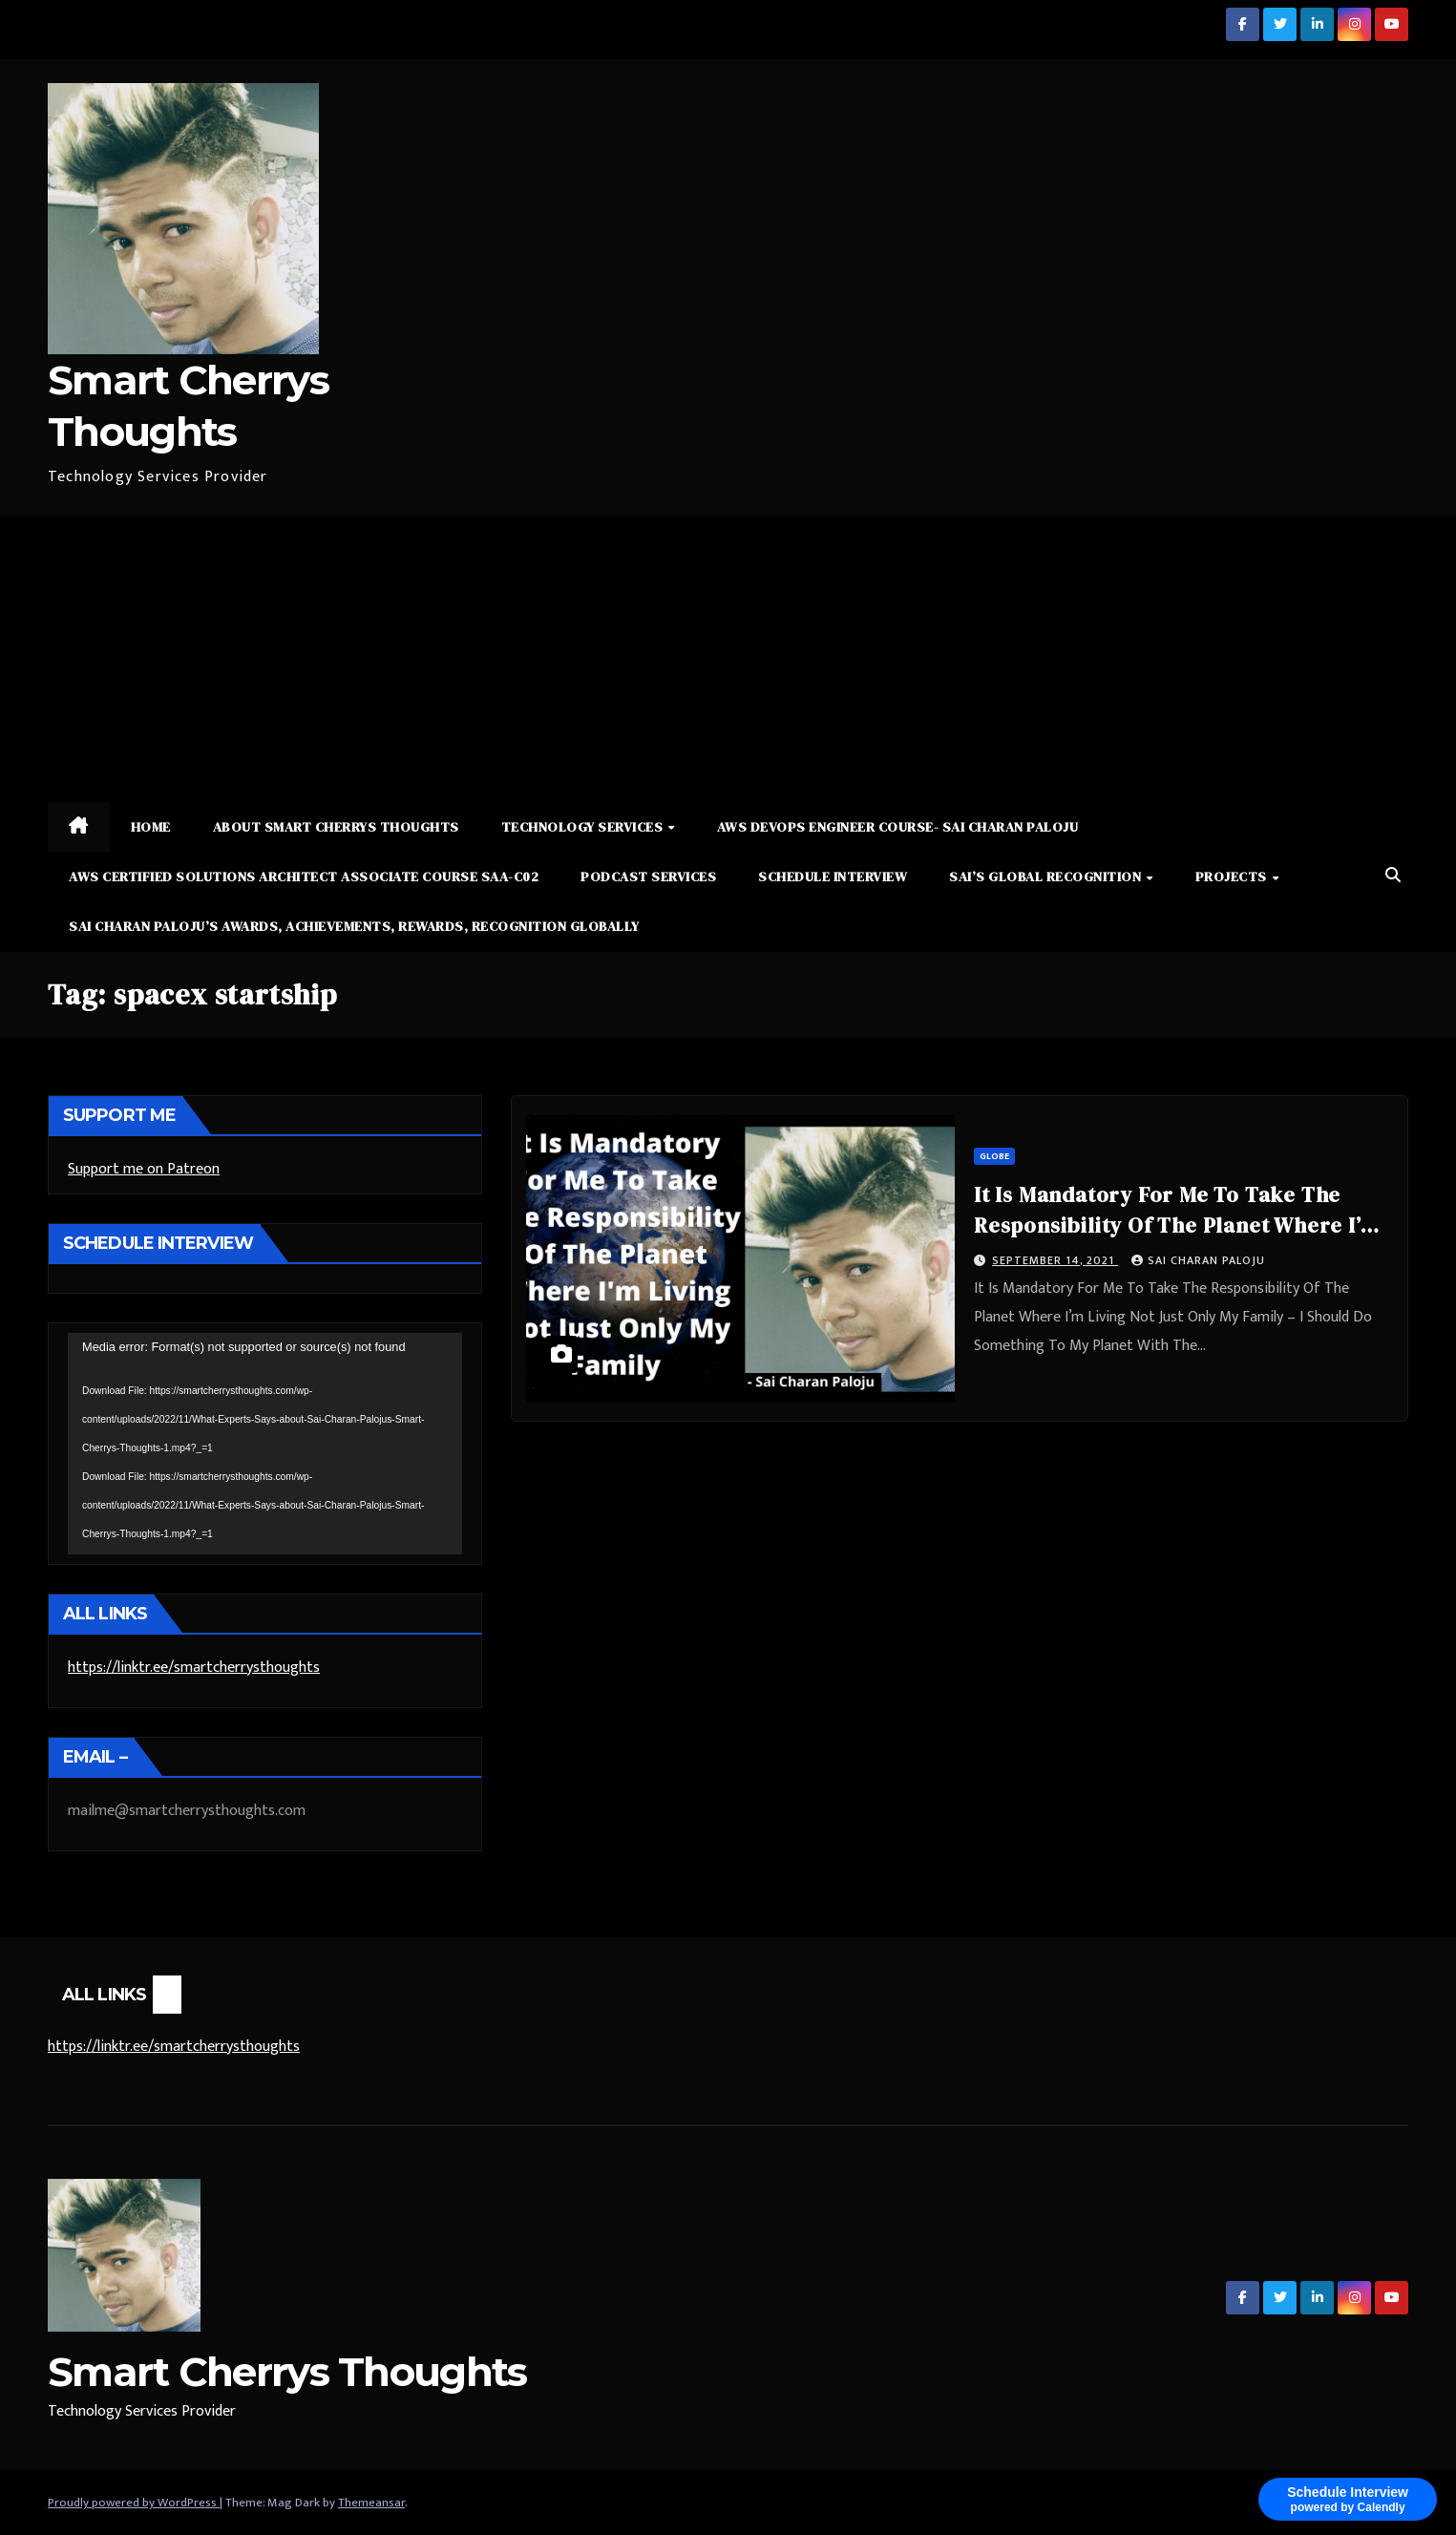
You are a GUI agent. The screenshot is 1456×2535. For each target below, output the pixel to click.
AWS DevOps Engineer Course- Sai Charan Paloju (898, 826)
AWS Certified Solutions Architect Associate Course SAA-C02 (303, 876)
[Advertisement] (728, 658)
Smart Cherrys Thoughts (287, 2372)
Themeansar (371, 2502)
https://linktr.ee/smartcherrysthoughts (194, 1667)
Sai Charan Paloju (1198, 1260)
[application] (265, 1443)
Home (151, 826)
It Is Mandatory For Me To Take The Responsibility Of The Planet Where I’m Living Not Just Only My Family (1176, 1225)
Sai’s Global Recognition (1047, 876)
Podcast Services (648, 876)
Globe (994, 1156)
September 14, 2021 (1055, 1260)
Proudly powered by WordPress (134, 2502)
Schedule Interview (832, 876)
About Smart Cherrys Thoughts (336, 826)
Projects (1233, 876)
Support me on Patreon (144, 1169)
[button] (1393, 876)
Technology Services (583, 826)
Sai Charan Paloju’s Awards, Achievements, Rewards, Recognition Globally (354, 926)
